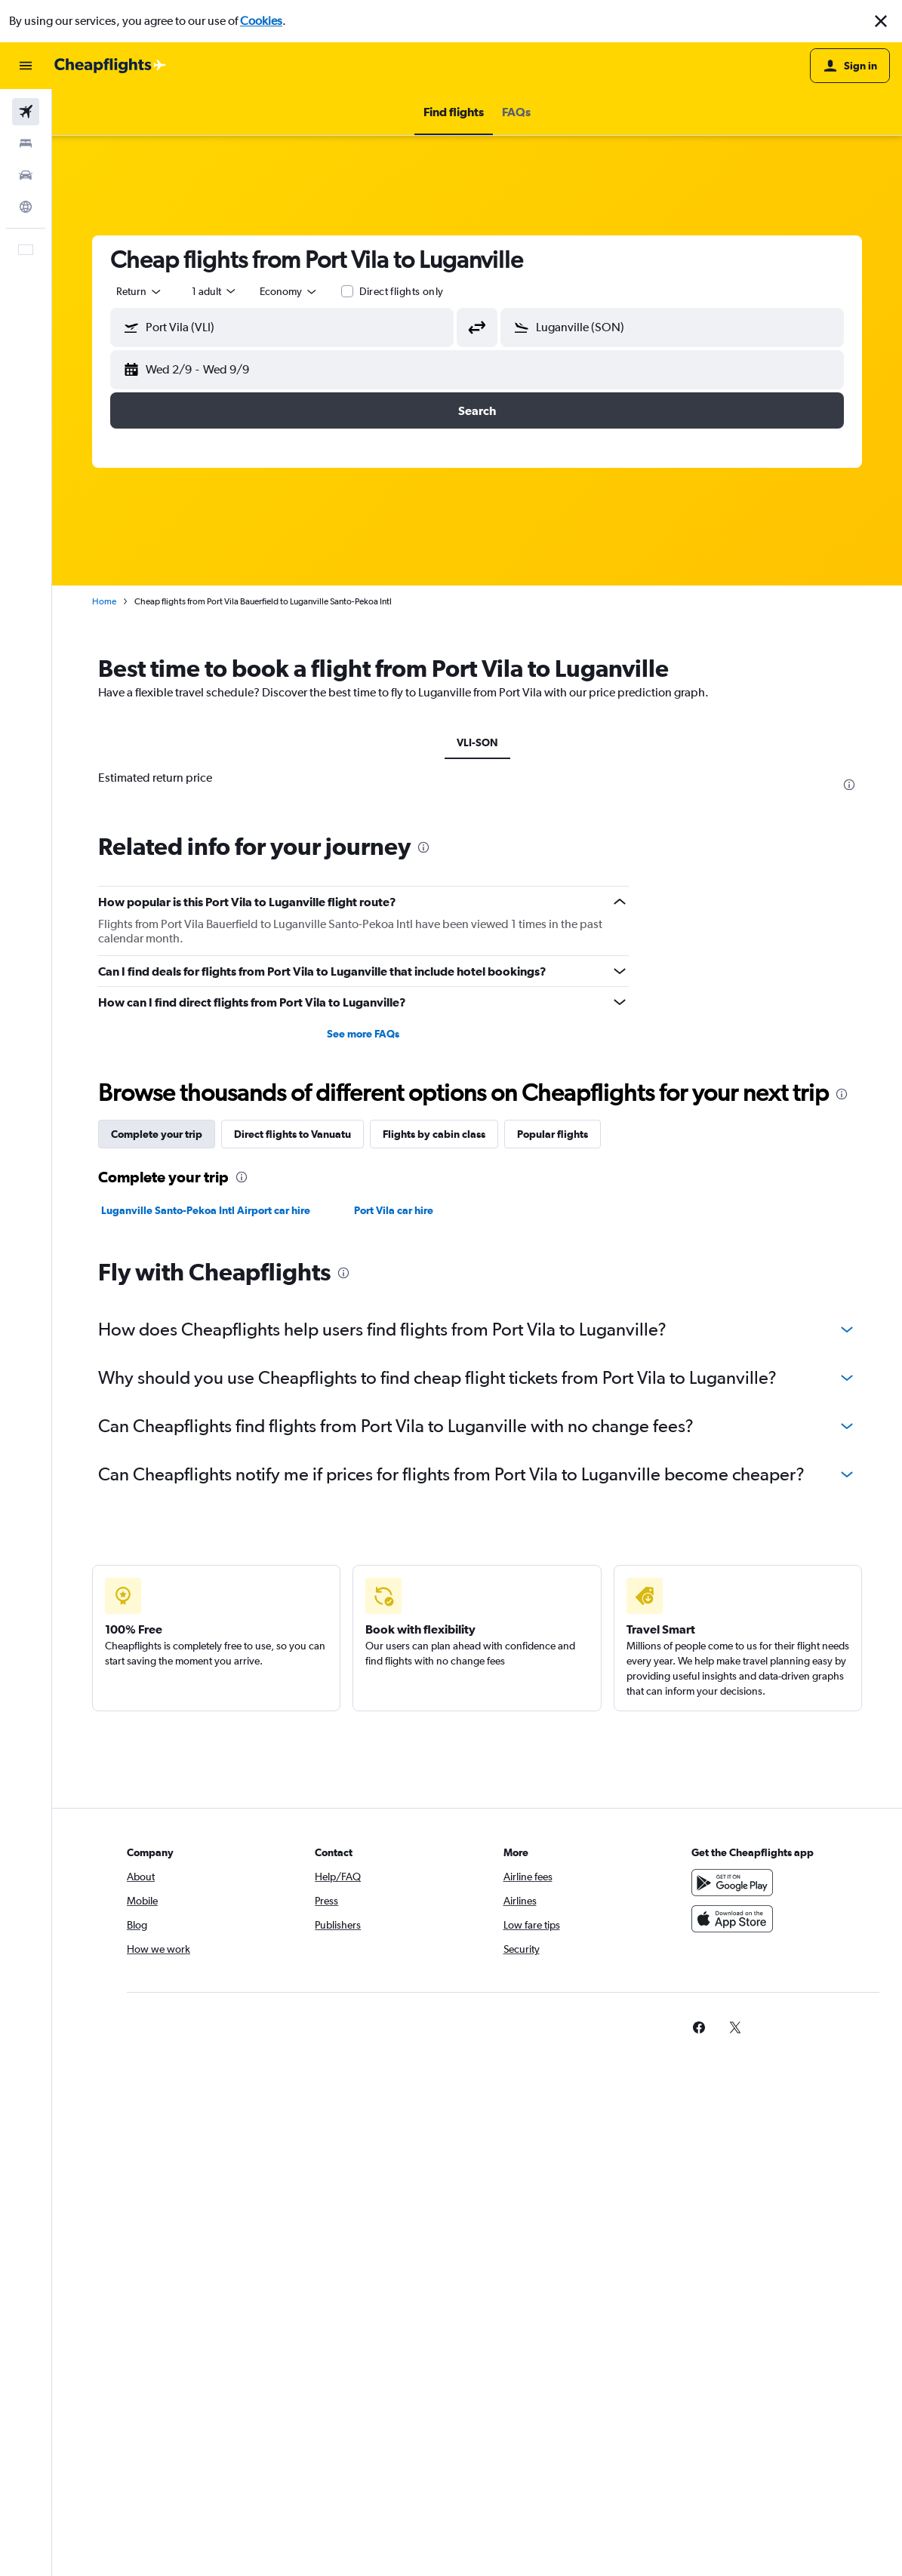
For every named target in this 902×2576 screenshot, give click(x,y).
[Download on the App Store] (732, 1918)
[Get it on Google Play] (732, 1882)
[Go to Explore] (25, 207)
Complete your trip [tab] (156, 1134)
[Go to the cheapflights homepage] (110, 65)
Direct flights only (401, 291)
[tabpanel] (477, 1194)
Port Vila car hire (393, 1210)
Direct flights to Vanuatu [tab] (292, 1134)
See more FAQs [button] (363, 1034)
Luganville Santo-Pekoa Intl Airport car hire (205, 1210)
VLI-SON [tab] (477, 742)
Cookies (261, 21)
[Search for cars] (25, 175)
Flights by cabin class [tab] (434, 1134)
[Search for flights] (25, 112)
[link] (699, 2027)
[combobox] (289, 291)
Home (104, 601)
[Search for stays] (25, 143)
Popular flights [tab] (552, 1134)
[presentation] (849, 785)
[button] (881, 21)
